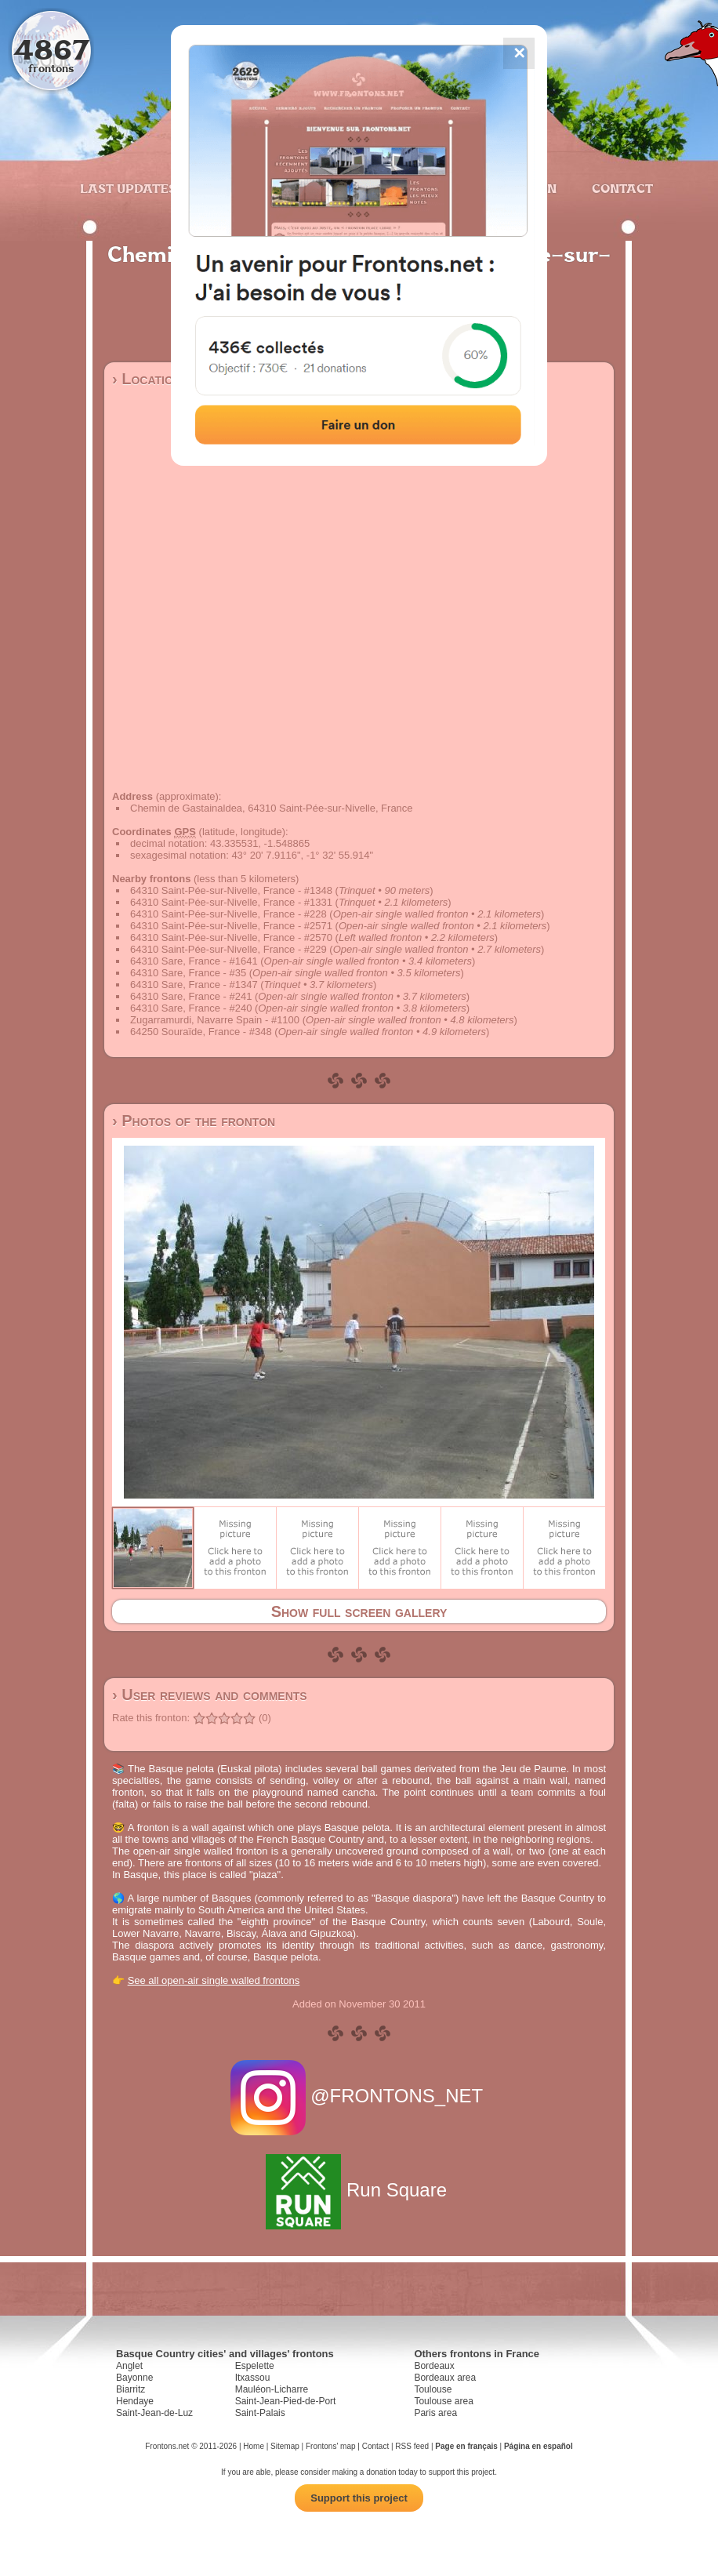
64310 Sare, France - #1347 (194, 984)
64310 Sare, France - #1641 (194, 961)
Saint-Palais (260, 2412)
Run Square (358, 2189)
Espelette (254, 2365)
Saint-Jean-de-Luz (154, 2412)
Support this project (359, 2498)
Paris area (435, 2412)
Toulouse (432, 2389)
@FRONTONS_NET (359, 2095)
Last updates (128, 188)
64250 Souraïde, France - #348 (201, 1031)
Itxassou (252, 2377)
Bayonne (134, 2377)
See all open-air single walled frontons (214, 1980)
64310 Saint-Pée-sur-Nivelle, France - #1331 (231, 902)
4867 (51, 49)
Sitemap (284, 2446)
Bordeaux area (445, 2377)
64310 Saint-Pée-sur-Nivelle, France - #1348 (231, 890)
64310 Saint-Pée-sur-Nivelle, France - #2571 (231, 926)
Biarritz (130, 2389)
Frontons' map (331, 2446)
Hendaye (135, 2401)
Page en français (466, 2446)
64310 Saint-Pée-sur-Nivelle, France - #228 (228, 914)
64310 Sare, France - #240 (191, 1008)
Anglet (129, 2365)
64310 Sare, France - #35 (188, 973)
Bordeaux (434, 2365)
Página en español (538, 2446)
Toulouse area (443, 2401)
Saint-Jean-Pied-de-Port (285, 2401)
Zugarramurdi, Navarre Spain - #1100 (214, 1020)
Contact (620, 188)
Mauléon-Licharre (271, 2389)
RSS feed (412, 2446)
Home (253, 2446)
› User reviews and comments (209, 1694)
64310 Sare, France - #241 (191, 996)
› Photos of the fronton (193, 1120)
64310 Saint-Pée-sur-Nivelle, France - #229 (228, 949)
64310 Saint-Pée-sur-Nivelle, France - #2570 (231, 937)
